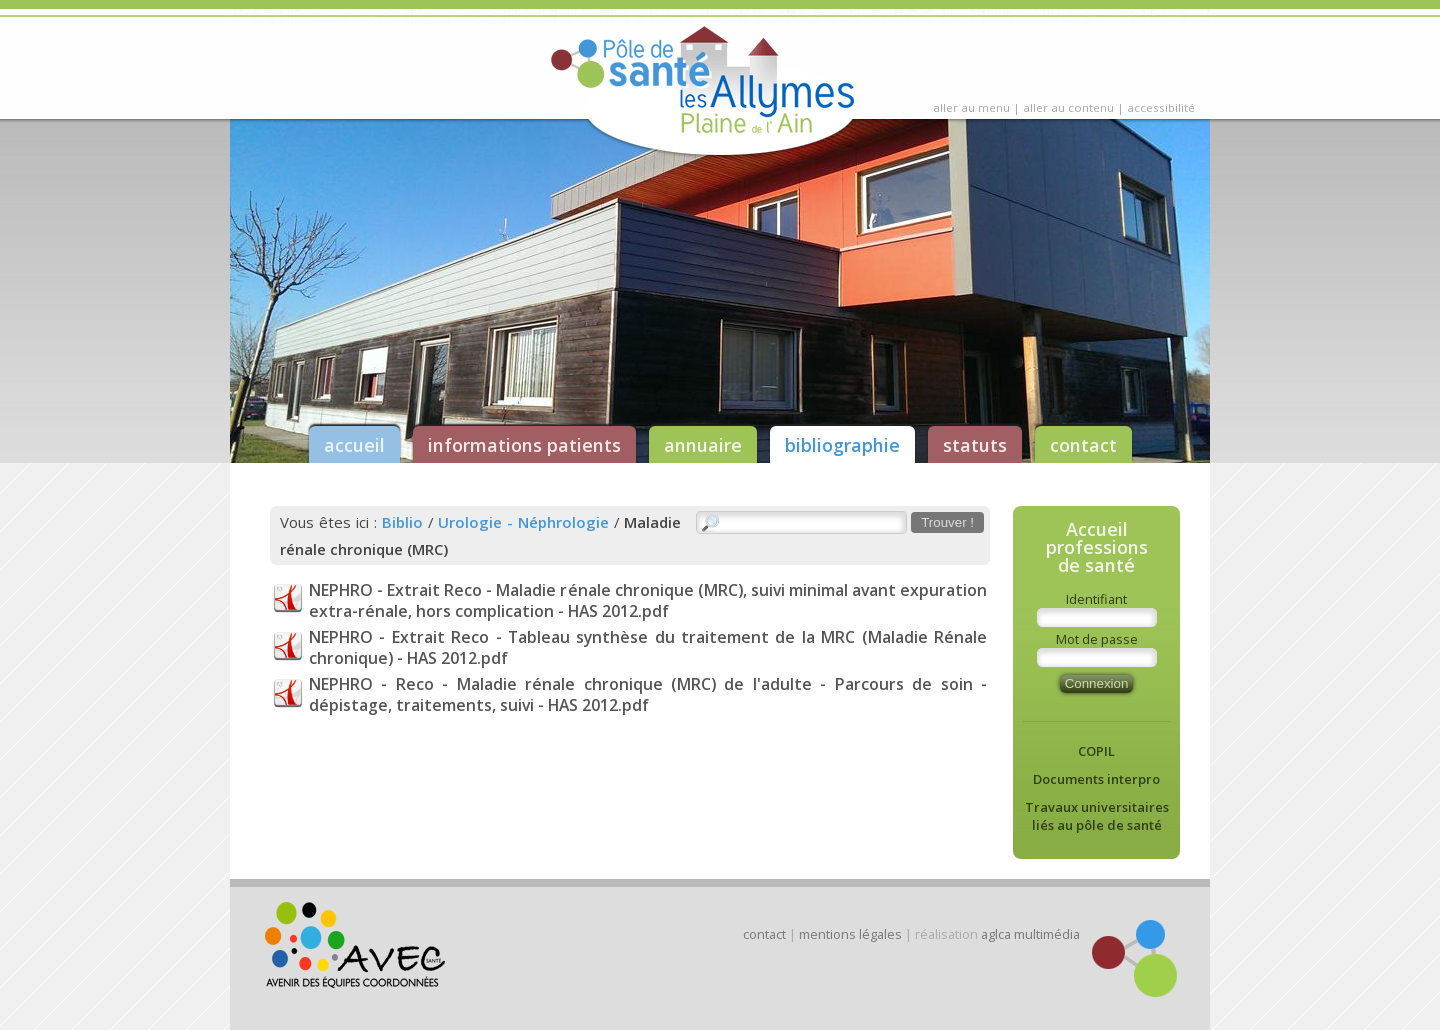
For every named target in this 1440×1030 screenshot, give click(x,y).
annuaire (703, 445)
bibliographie (842, 445)
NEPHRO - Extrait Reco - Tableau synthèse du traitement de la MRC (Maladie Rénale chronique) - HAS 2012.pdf (648, 647)
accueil (354, 445)
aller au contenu (1068, 107)
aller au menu (971, 107)
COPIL (1096, 751)
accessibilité (1161, 107)
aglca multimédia (1030, 934)
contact (1083, 445)
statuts (975, 445)
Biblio (402, 522)
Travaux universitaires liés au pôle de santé (1097, 816)
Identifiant (1096, 599)
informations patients (524, 445)
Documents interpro (1096, 779)
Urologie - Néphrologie (523, 522)
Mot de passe (1097, 639)
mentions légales (850, 934)
